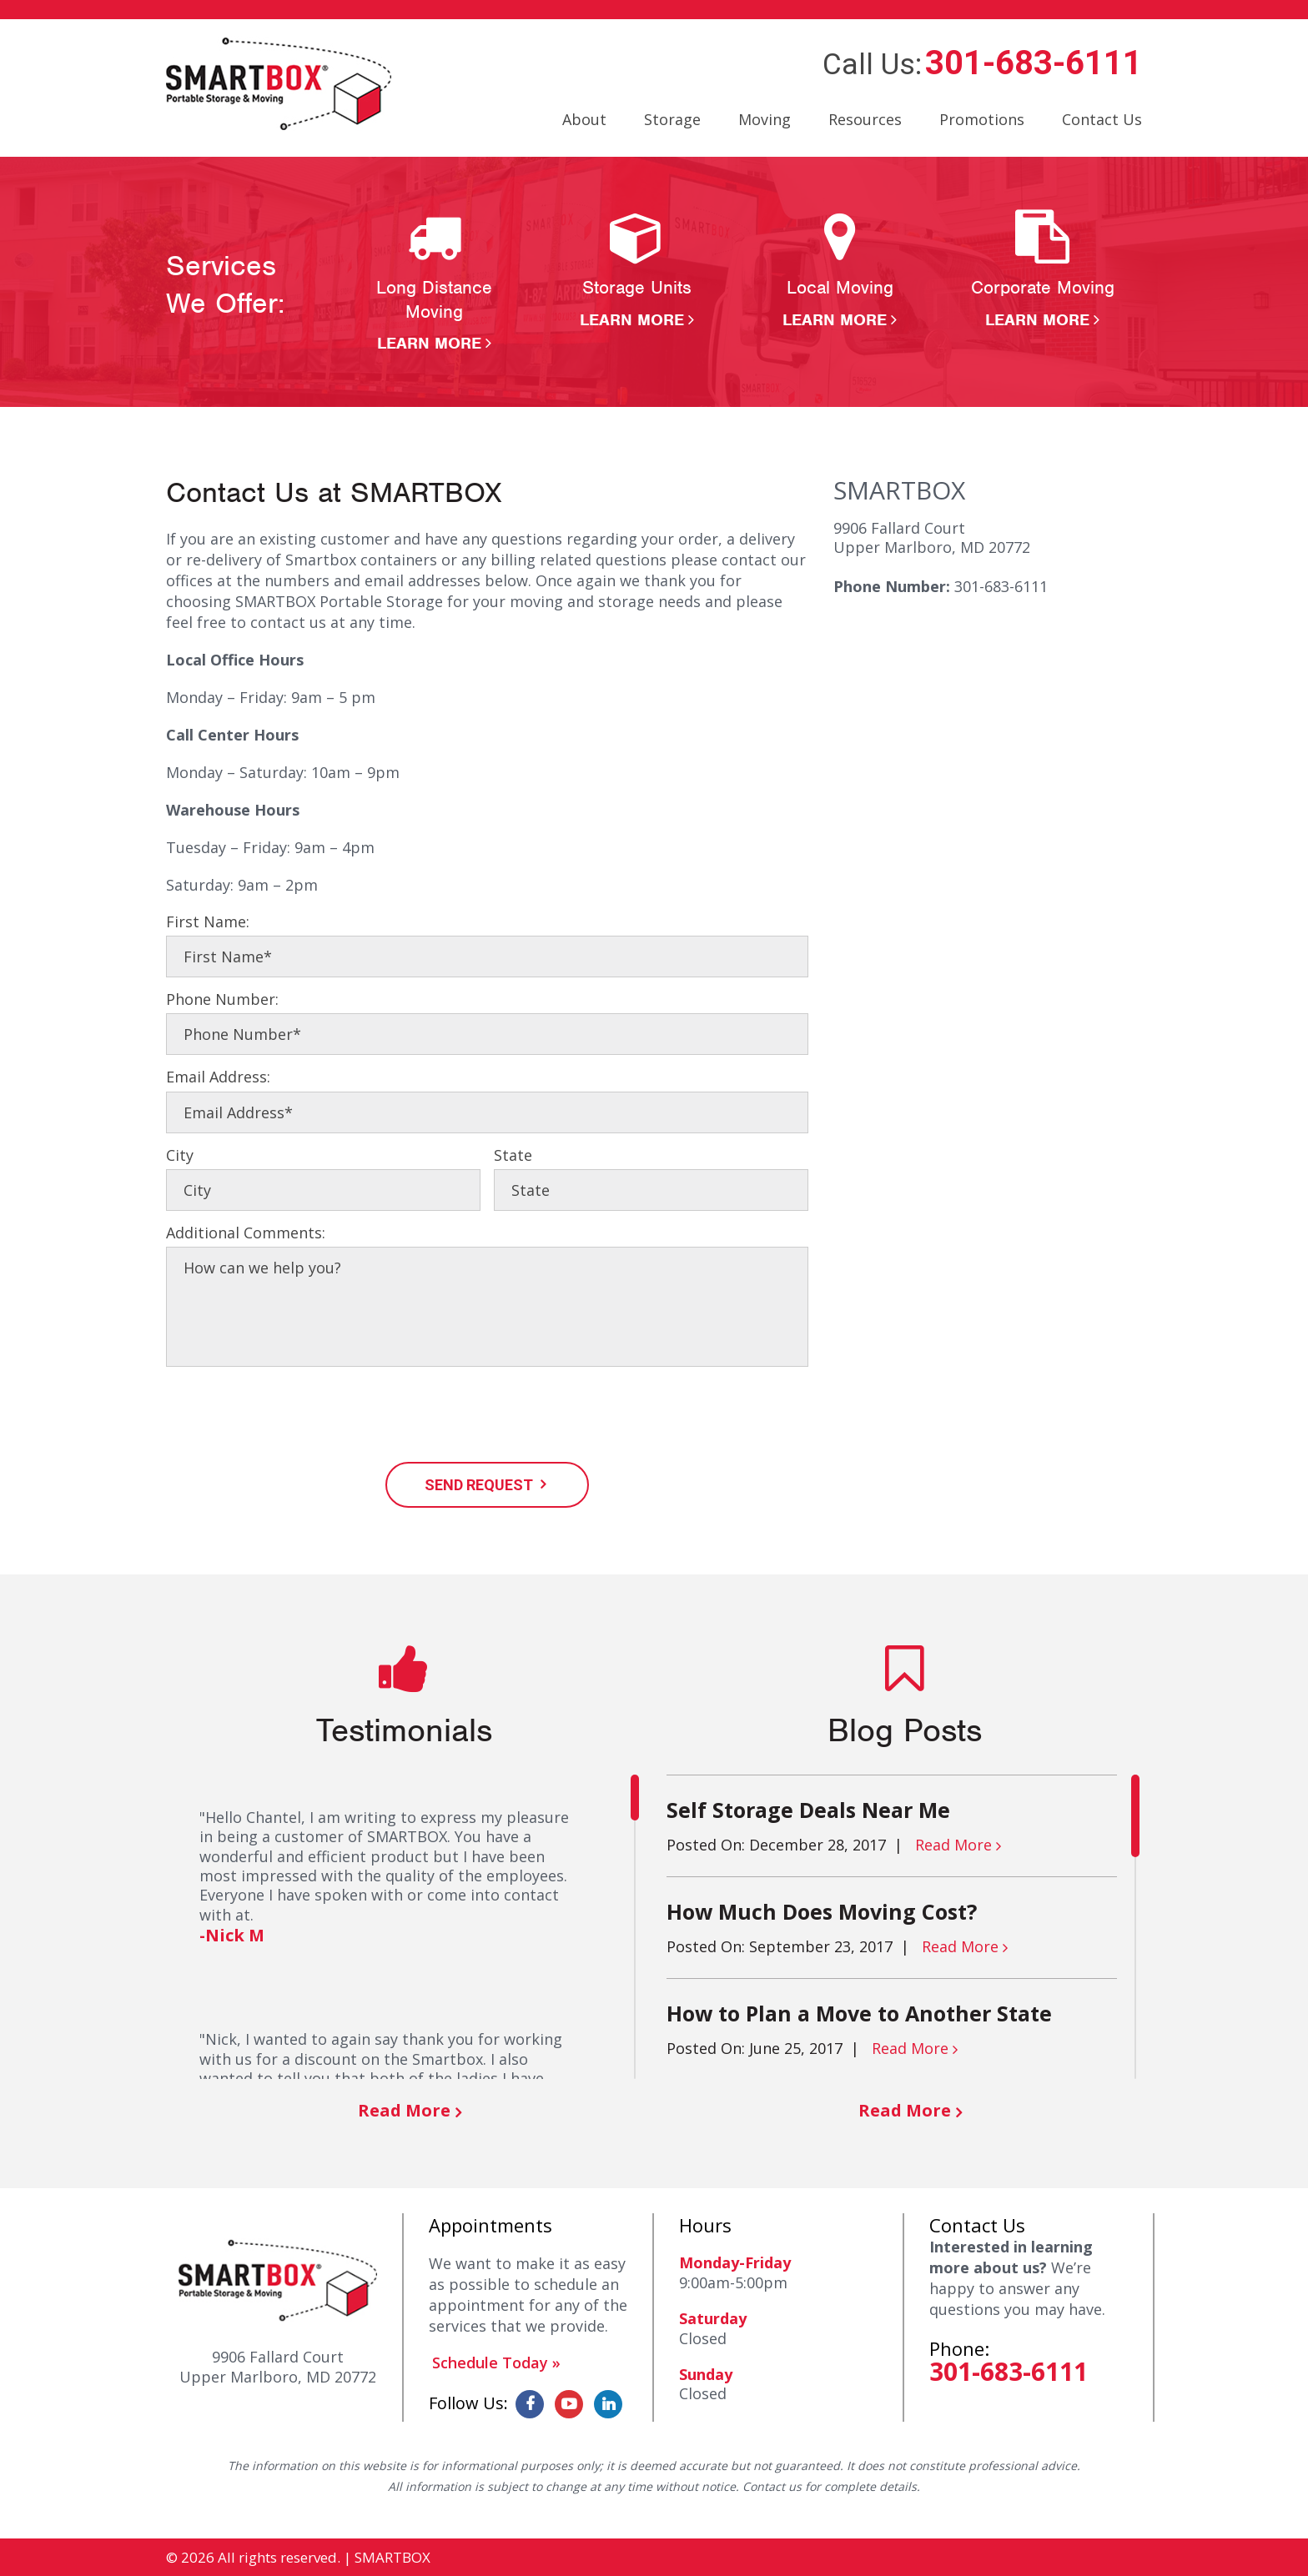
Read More (404, 2110)
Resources (865, 119)
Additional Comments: (245, 1233)
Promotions (981, 119)
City (180, 1155)
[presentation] (293, 1416)
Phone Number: (222, 999)
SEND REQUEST (479, 1485)
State (513, 1155)
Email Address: (218, 1077)
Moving (764, 119)
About (584, 119)
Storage (672, 119)
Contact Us (1102, 119)
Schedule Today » (496, 2363)
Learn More (429, 343)
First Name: (207, 921)
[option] (434, 281)
